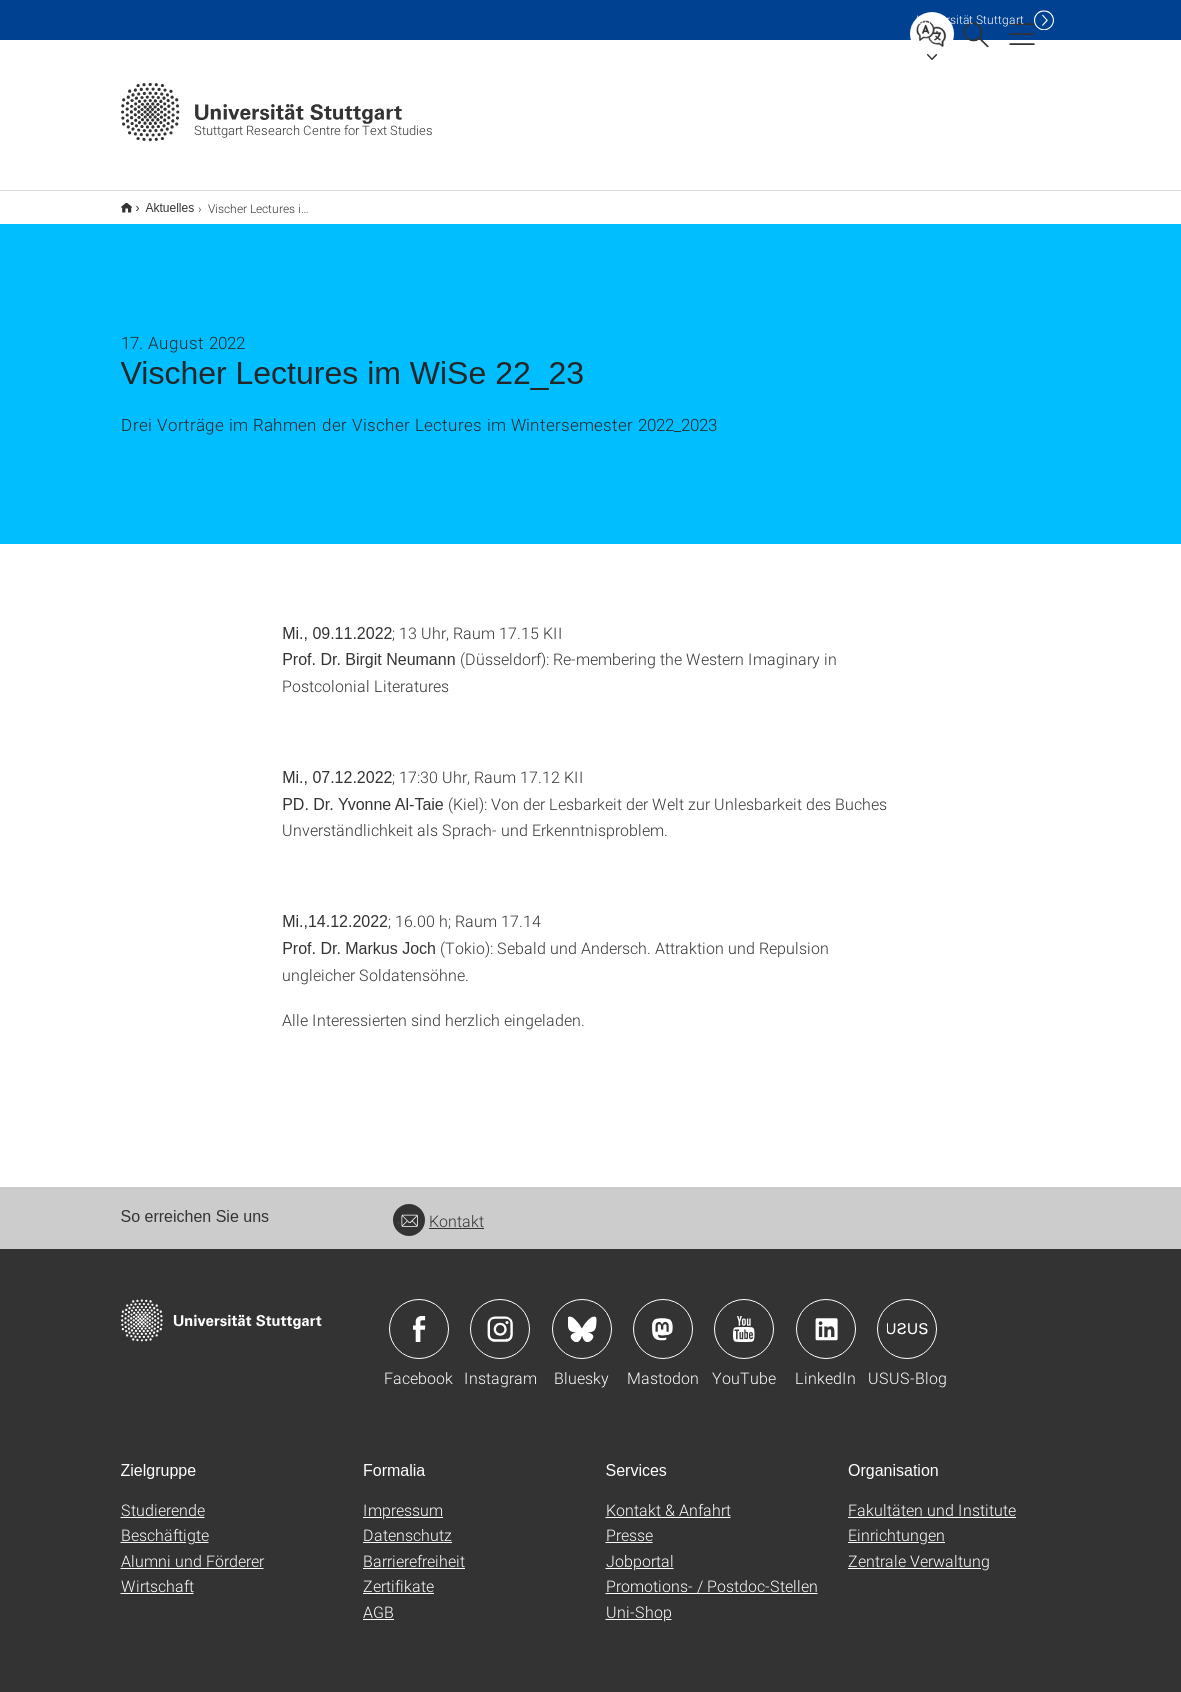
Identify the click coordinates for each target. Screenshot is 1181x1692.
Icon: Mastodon (663, 1316)
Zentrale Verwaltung (919, 1547)
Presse (629, 1521)
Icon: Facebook (419, 1316)
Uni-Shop (639, 1598)
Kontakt (438, 1207)
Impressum (403, 1496)
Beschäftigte (165, 1521)
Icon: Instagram (500, 1316)
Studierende (163, 1496)
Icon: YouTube (744, 1316)
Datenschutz (407, 1521)
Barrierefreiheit (414, 1547)
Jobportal (640, 1547)
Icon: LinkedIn (826, 1316)
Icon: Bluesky (582, 1316)
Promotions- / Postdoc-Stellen (712, 1572)
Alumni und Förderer (192, 1547)
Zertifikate (398, 1572)
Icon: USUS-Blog (907, 1316)
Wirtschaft (157, 1572)
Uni (970, 19)
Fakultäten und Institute (932, 1496)
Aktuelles (159, 201)
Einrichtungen (896, 1521)
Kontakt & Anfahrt (668, 1496)
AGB (378, 1598)
